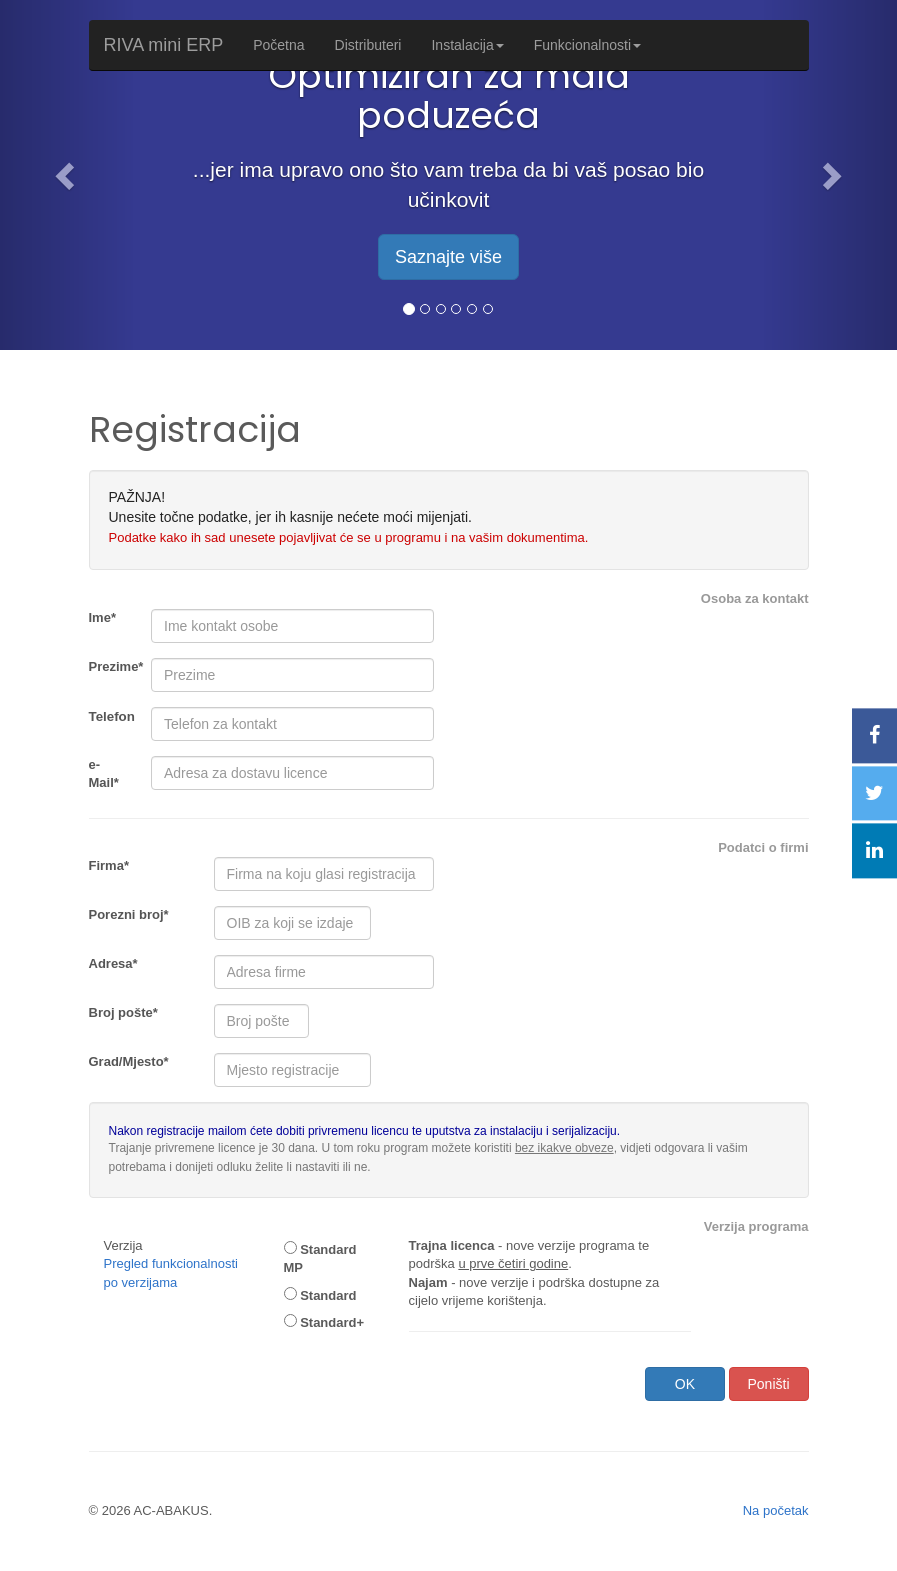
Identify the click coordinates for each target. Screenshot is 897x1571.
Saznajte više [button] (448, 257)
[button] (67, 175)
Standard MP (320, 1258)
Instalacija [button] (467, 45)
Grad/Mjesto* (129, 1061)
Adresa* (113, 963)
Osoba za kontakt (755, 598)
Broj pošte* (123, 1012)
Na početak (776, 1510)
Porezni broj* (129, 914)
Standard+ (324, 1322)
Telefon (112, 716)
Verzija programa (756, 1226)
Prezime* (113, 666)
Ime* (102, 617)
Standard (320, 1295)
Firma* (109, 865)
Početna (278, 45)
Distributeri (368, 45)
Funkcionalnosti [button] (587, 45)
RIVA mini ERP (164, 45)
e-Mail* (104, 774)
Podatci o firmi (763, 847)
